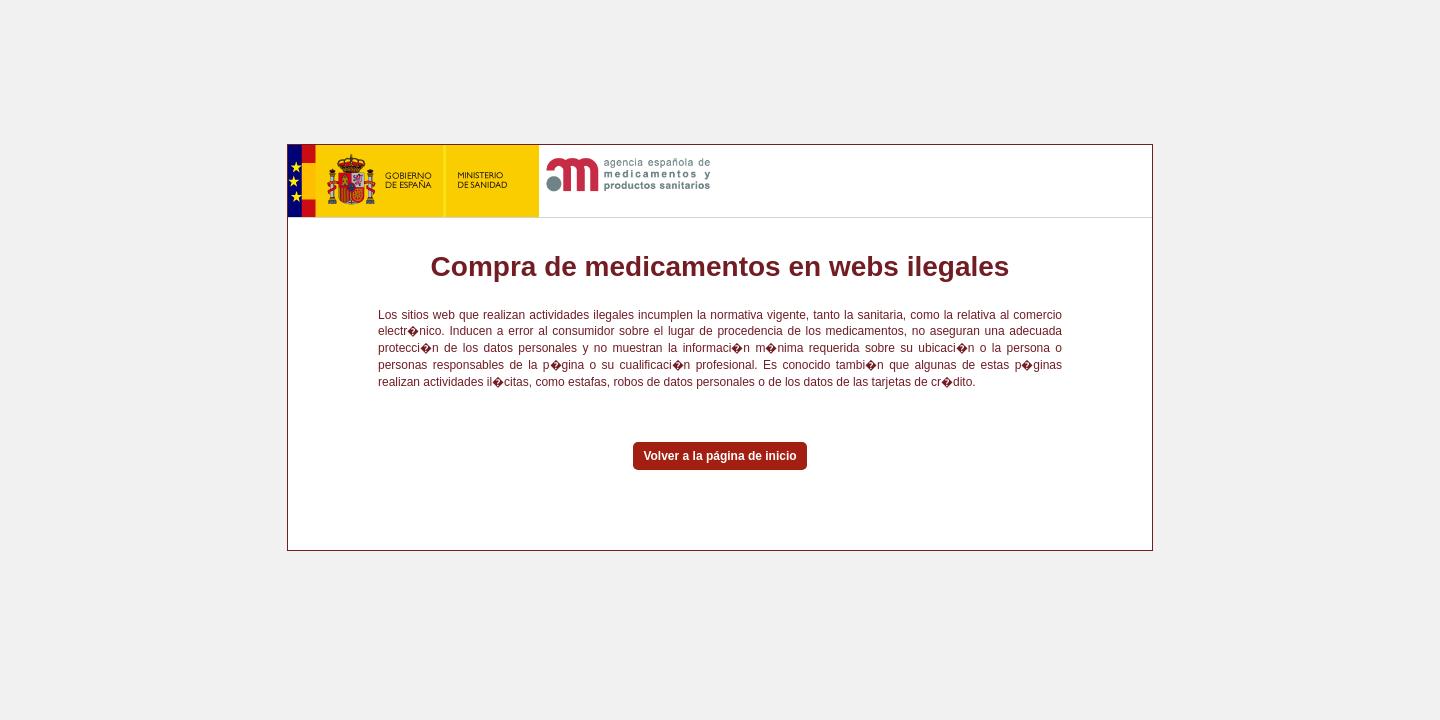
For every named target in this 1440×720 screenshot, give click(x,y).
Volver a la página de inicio (719, 456)
